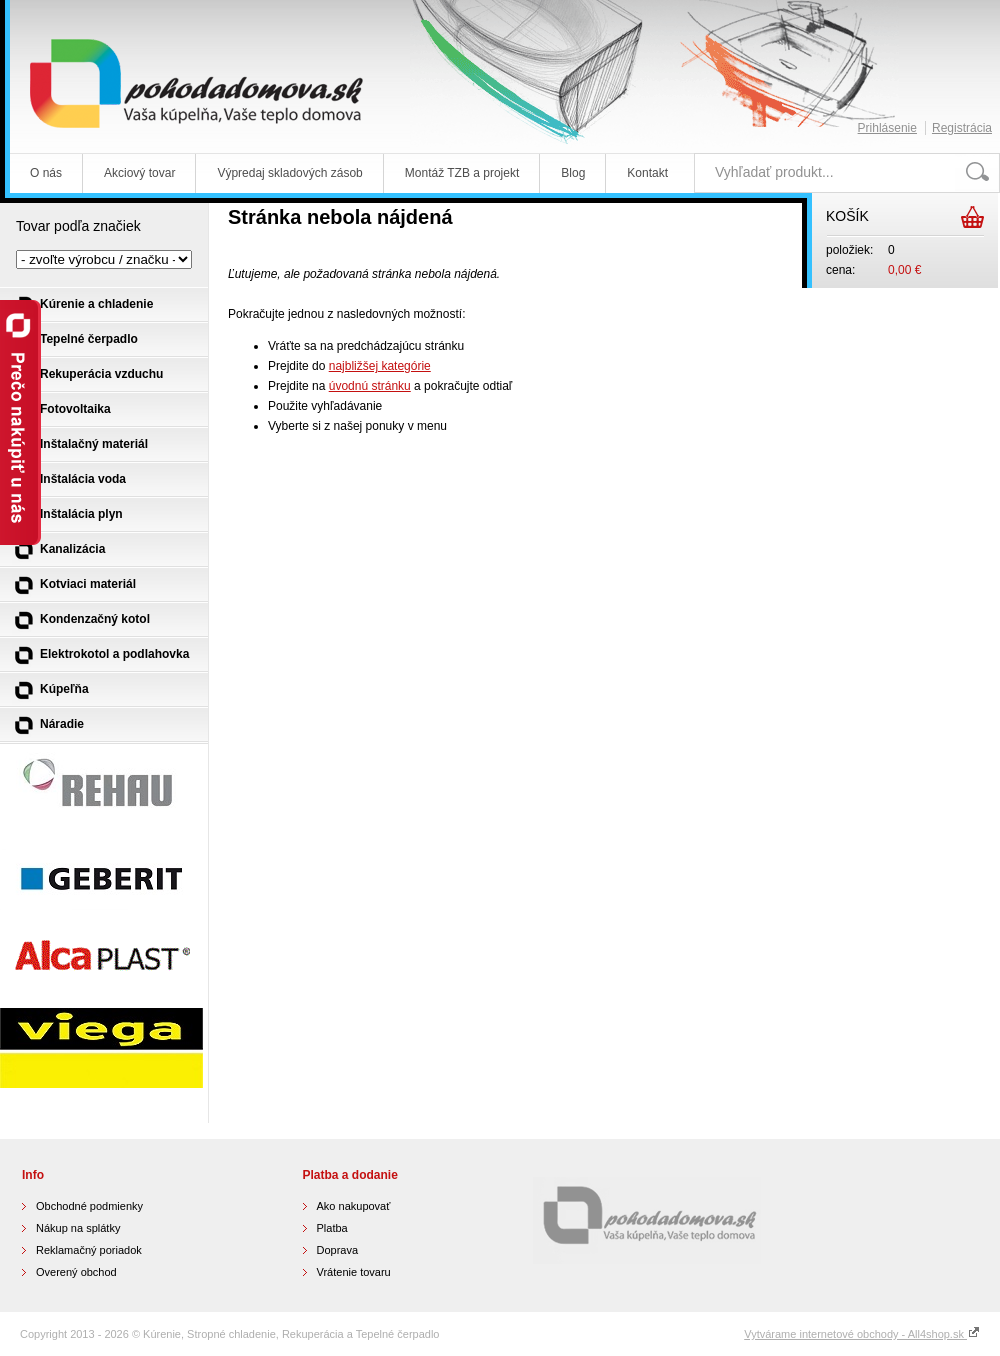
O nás (46, 173)
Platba (332, 1228)
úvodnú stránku (370, 386)
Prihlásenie (887, 128)
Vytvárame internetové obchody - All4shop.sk (862, 1334)
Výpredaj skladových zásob (289, 173)
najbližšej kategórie (380, 366)
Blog (573, 173)
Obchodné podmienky (89, 1206)
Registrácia (962, 128)
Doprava (338, 1250)
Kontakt (647, 173)
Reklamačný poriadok (89, 1250)
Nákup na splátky (78, 1228)
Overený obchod (76, 1272)
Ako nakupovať (354, 1206)
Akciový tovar (139, 173)
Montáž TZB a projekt (462, 173)
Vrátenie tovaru (354, 1272)
